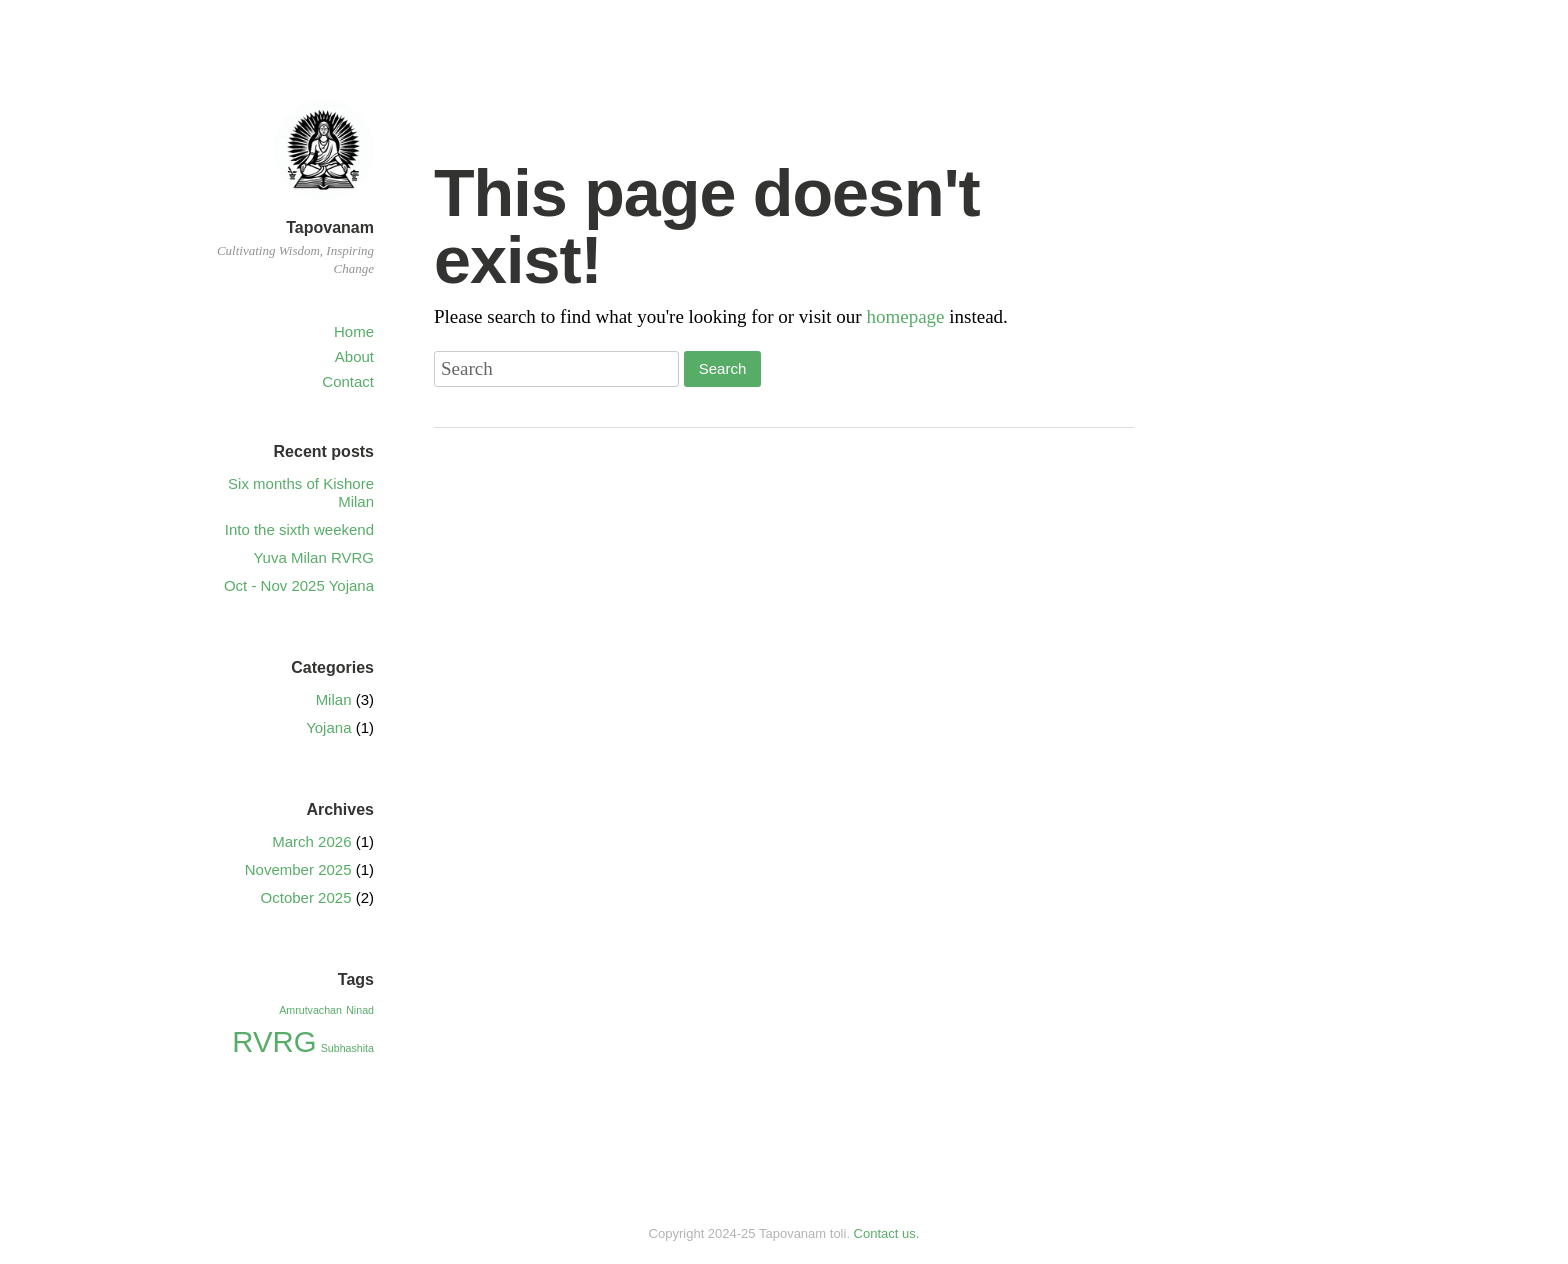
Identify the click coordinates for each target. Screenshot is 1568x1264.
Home (354, 331)
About (354, 356)
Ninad (360, 1010)
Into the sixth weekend (299, 529)
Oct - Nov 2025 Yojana (299, 585)
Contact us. (887, 1233)
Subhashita (347, 1048)
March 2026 (311, 841)
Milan (334, 699)
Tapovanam (330, 227)
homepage (905, 316)
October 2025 (306, 897)
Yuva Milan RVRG (313, 557)
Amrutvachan (310, 1010)
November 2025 (298, 869)
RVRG (274, 1041)
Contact (348, 381)
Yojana (328, 727)
